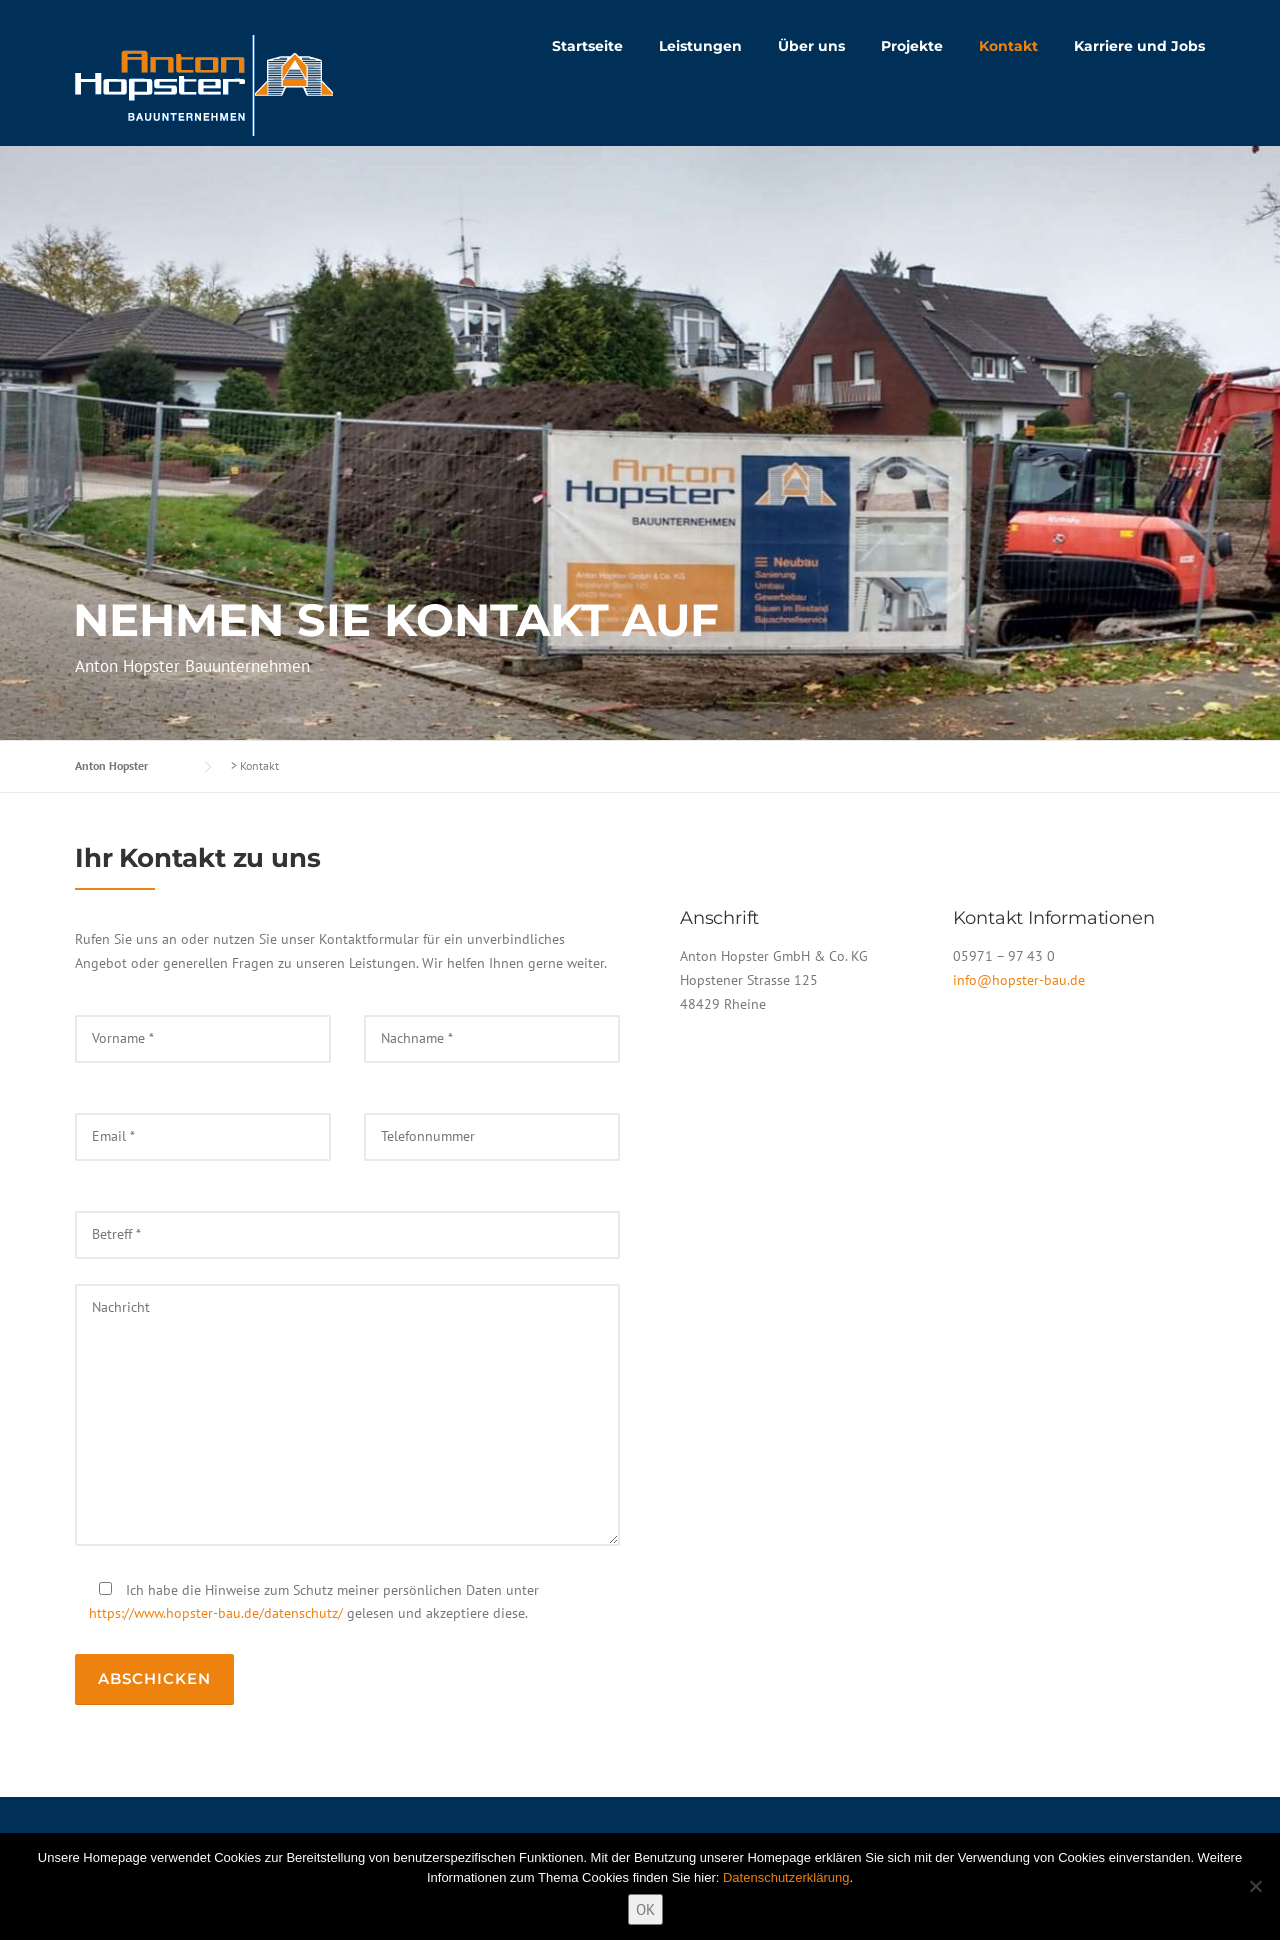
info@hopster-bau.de (1019, 980)
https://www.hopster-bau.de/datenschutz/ (216, 1613)
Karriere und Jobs (1139, 46)
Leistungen (700, 46)
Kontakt (1008, 46)
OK (645, 1909)
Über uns (811, 46)
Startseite (587, 46)
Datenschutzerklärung (786, 1877)
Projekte (912, 46)
